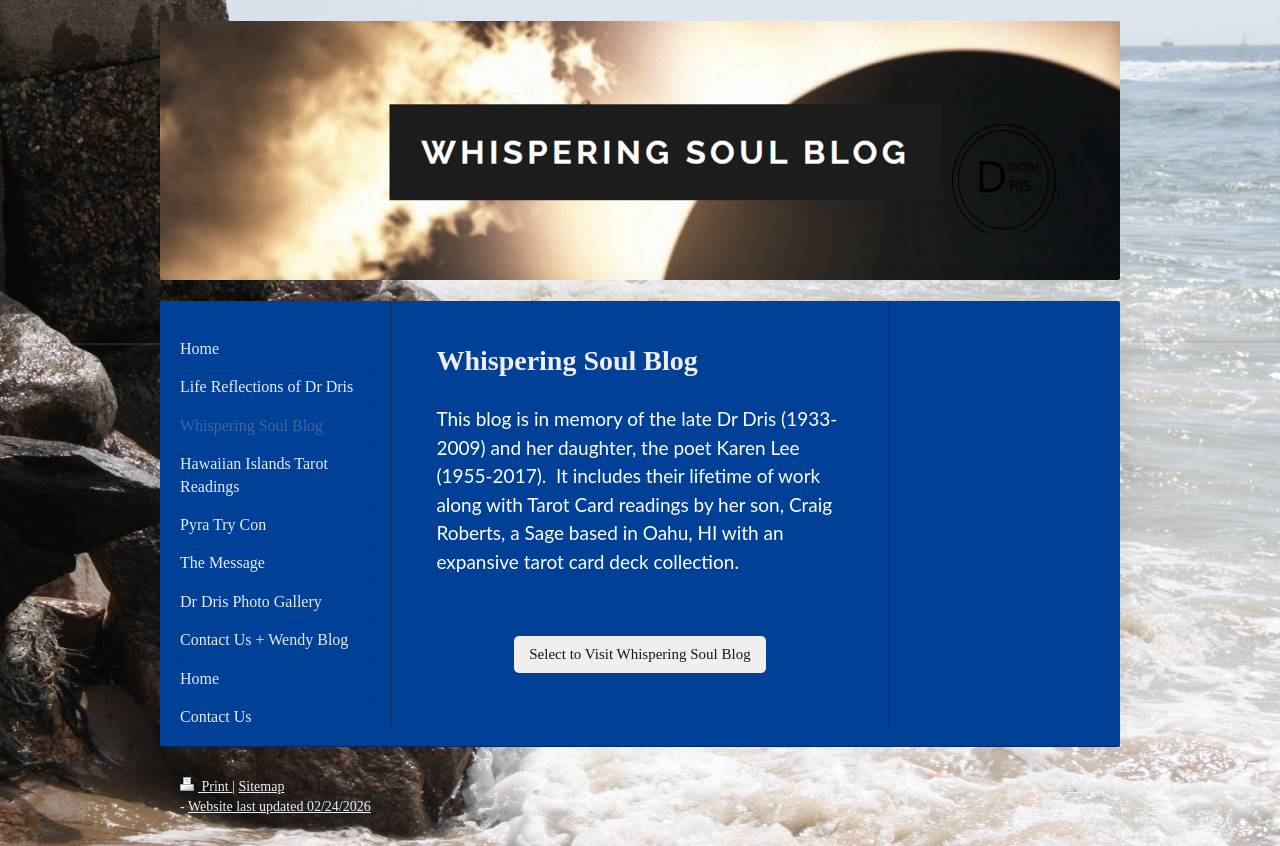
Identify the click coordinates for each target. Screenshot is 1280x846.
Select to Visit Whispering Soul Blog (639, 654)
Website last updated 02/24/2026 (279, 806)
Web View (1071, 806)
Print (206, 786)
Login (1083, 786)
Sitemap (262, 786)
